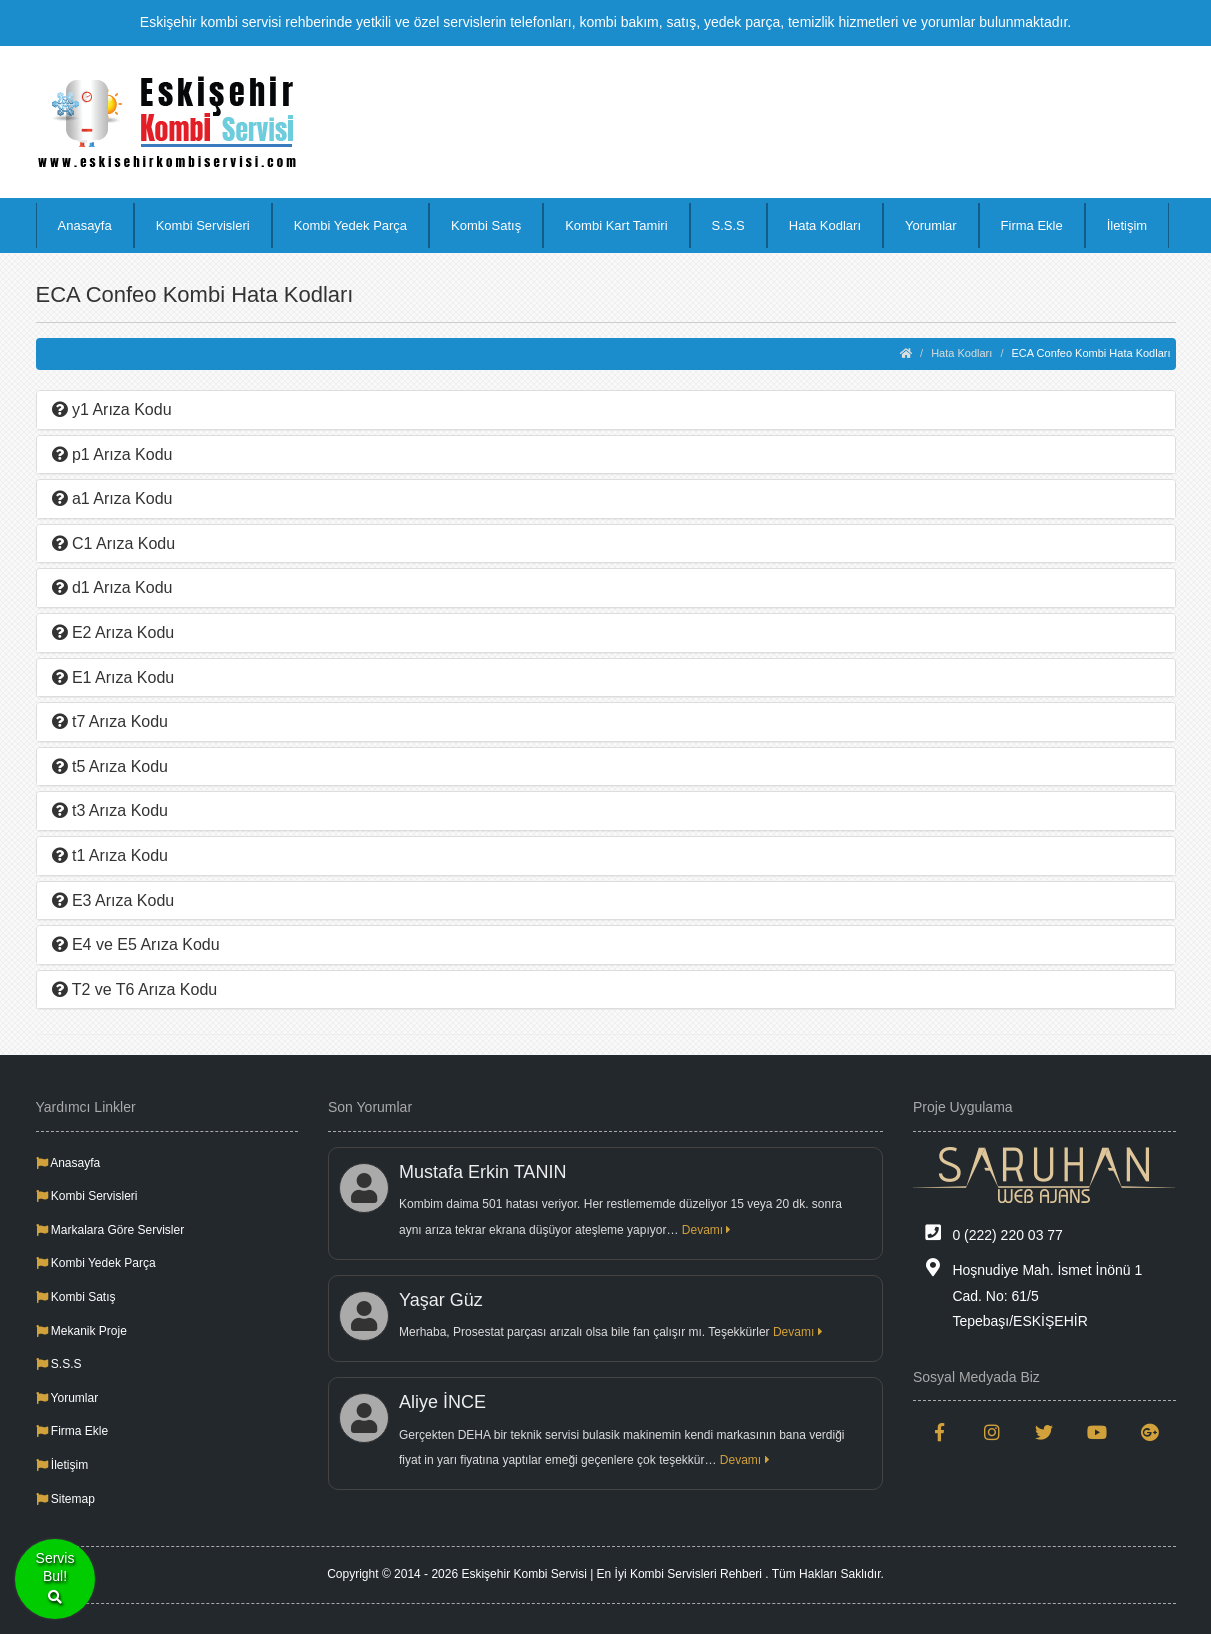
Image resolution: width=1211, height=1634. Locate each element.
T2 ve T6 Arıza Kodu (135, 989)
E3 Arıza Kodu (113, 900)
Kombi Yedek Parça (350, 225)
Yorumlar (931, 225)
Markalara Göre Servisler (110, 1230)
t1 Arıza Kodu (110, 855)
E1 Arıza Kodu (113, 677)
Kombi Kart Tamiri (616, 225)
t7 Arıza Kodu (110, 721)
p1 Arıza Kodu (112, 454)
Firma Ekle (1032, 225)
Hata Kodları (825, 225)
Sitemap (65, 1499)
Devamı (707, 1230)
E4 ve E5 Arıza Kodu (136, 944)
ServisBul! (55, 1579)
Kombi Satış (486, 225)
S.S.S (728, 225)
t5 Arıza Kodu (110, 766)
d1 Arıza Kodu (112, 587)
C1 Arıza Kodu (114, 543)
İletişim (1127, 225)
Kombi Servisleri (203, 225)
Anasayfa (85, 225)
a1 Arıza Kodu (112, 498)
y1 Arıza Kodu (112, 409)
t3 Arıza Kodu (110, 810)
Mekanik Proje (81, 1331)
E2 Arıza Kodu (113, 632)
